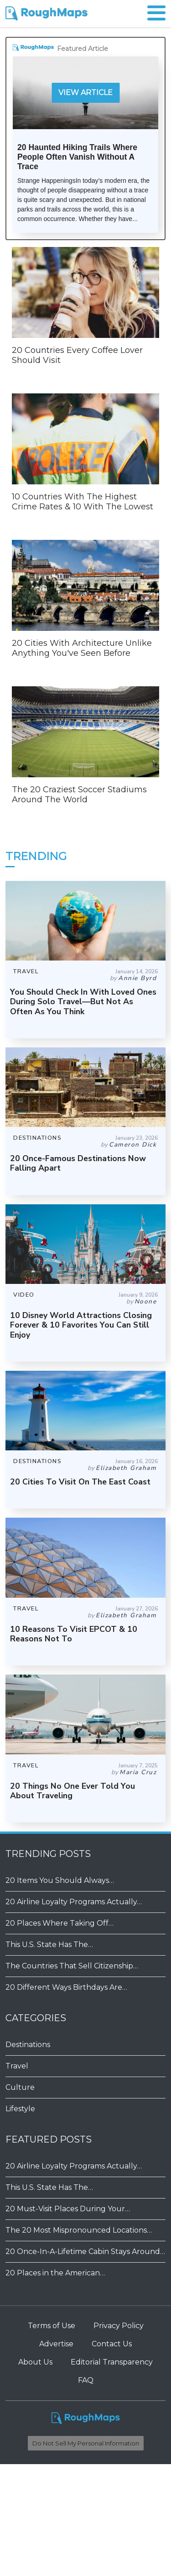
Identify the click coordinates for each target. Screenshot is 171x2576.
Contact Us (112, 2344)
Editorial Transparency (112, 2362)
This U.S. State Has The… (49, 1944)
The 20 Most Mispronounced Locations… (78, 2230)
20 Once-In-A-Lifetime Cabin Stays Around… (85, 2251)
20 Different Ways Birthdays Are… (66, 1987)
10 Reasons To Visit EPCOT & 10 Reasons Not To (73, 1634)
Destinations (27, 2044)
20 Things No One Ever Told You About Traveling (72, 1791)
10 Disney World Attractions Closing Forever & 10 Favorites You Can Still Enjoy (81, 1325)
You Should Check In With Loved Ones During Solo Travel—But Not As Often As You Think (83, 1001)
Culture (20, 2087)
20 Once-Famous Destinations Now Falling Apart (78, 1163)
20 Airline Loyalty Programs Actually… (73, 1901)
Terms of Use (51, 2325)
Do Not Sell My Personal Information (85, 2443)
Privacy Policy (118, 2325)
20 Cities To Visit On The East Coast (80, 1481)
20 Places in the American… (55, 2273)
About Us (35, 2362)
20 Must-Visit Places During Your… (67, 2208)
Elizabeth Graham (126, 1468)
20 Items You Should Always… (59, 1880)
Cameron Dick (132, 1144)
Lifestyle (20, 2108)
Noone (146, 1301)
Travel (16, 2066)
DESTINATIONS (37, 1138)
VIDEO (24, 1295)
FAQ (85, 2380)
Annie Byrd (137, 978)
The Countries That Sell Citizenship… (71, 1966)
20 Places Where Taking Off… (59, 1923)
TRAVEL (26, 971)
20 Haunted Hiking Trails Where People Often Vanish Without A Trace (77, 157)
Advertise (56, 2344)
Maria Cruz (137, 1772)
